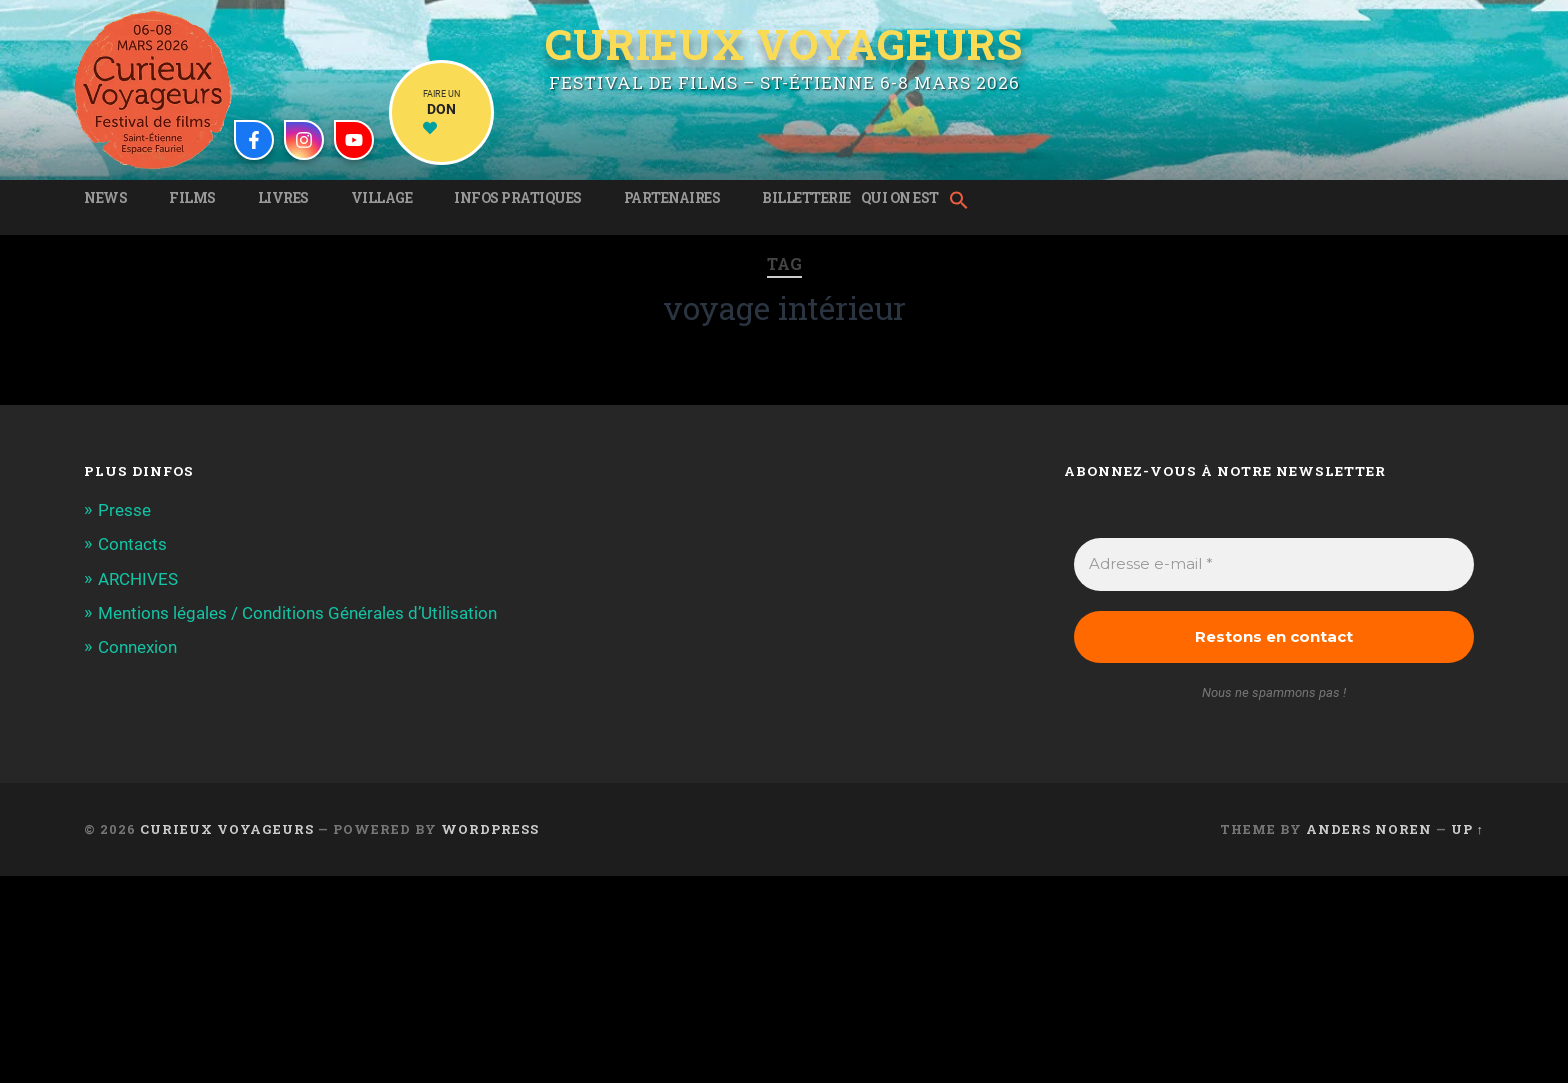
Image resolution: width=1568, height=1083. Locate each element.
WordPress (490, 829)
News (105, 198)
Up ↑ (1467, 829)
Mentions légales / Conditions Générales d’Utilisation (297, 613)
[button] (964, 202)
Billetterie (806, 198)
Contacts (132, 544)
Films (192, 198)
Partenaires (672, 198)
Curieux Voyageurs (784, 44)
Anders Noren (1369, 829)
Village (382, 198)
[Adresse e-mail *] (1274, 564)
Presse (124, 510)
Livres (283, 198)
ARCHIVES (138, 579)
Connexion (137, 647)
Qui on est (900, 198)
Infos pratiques (518, 198)
